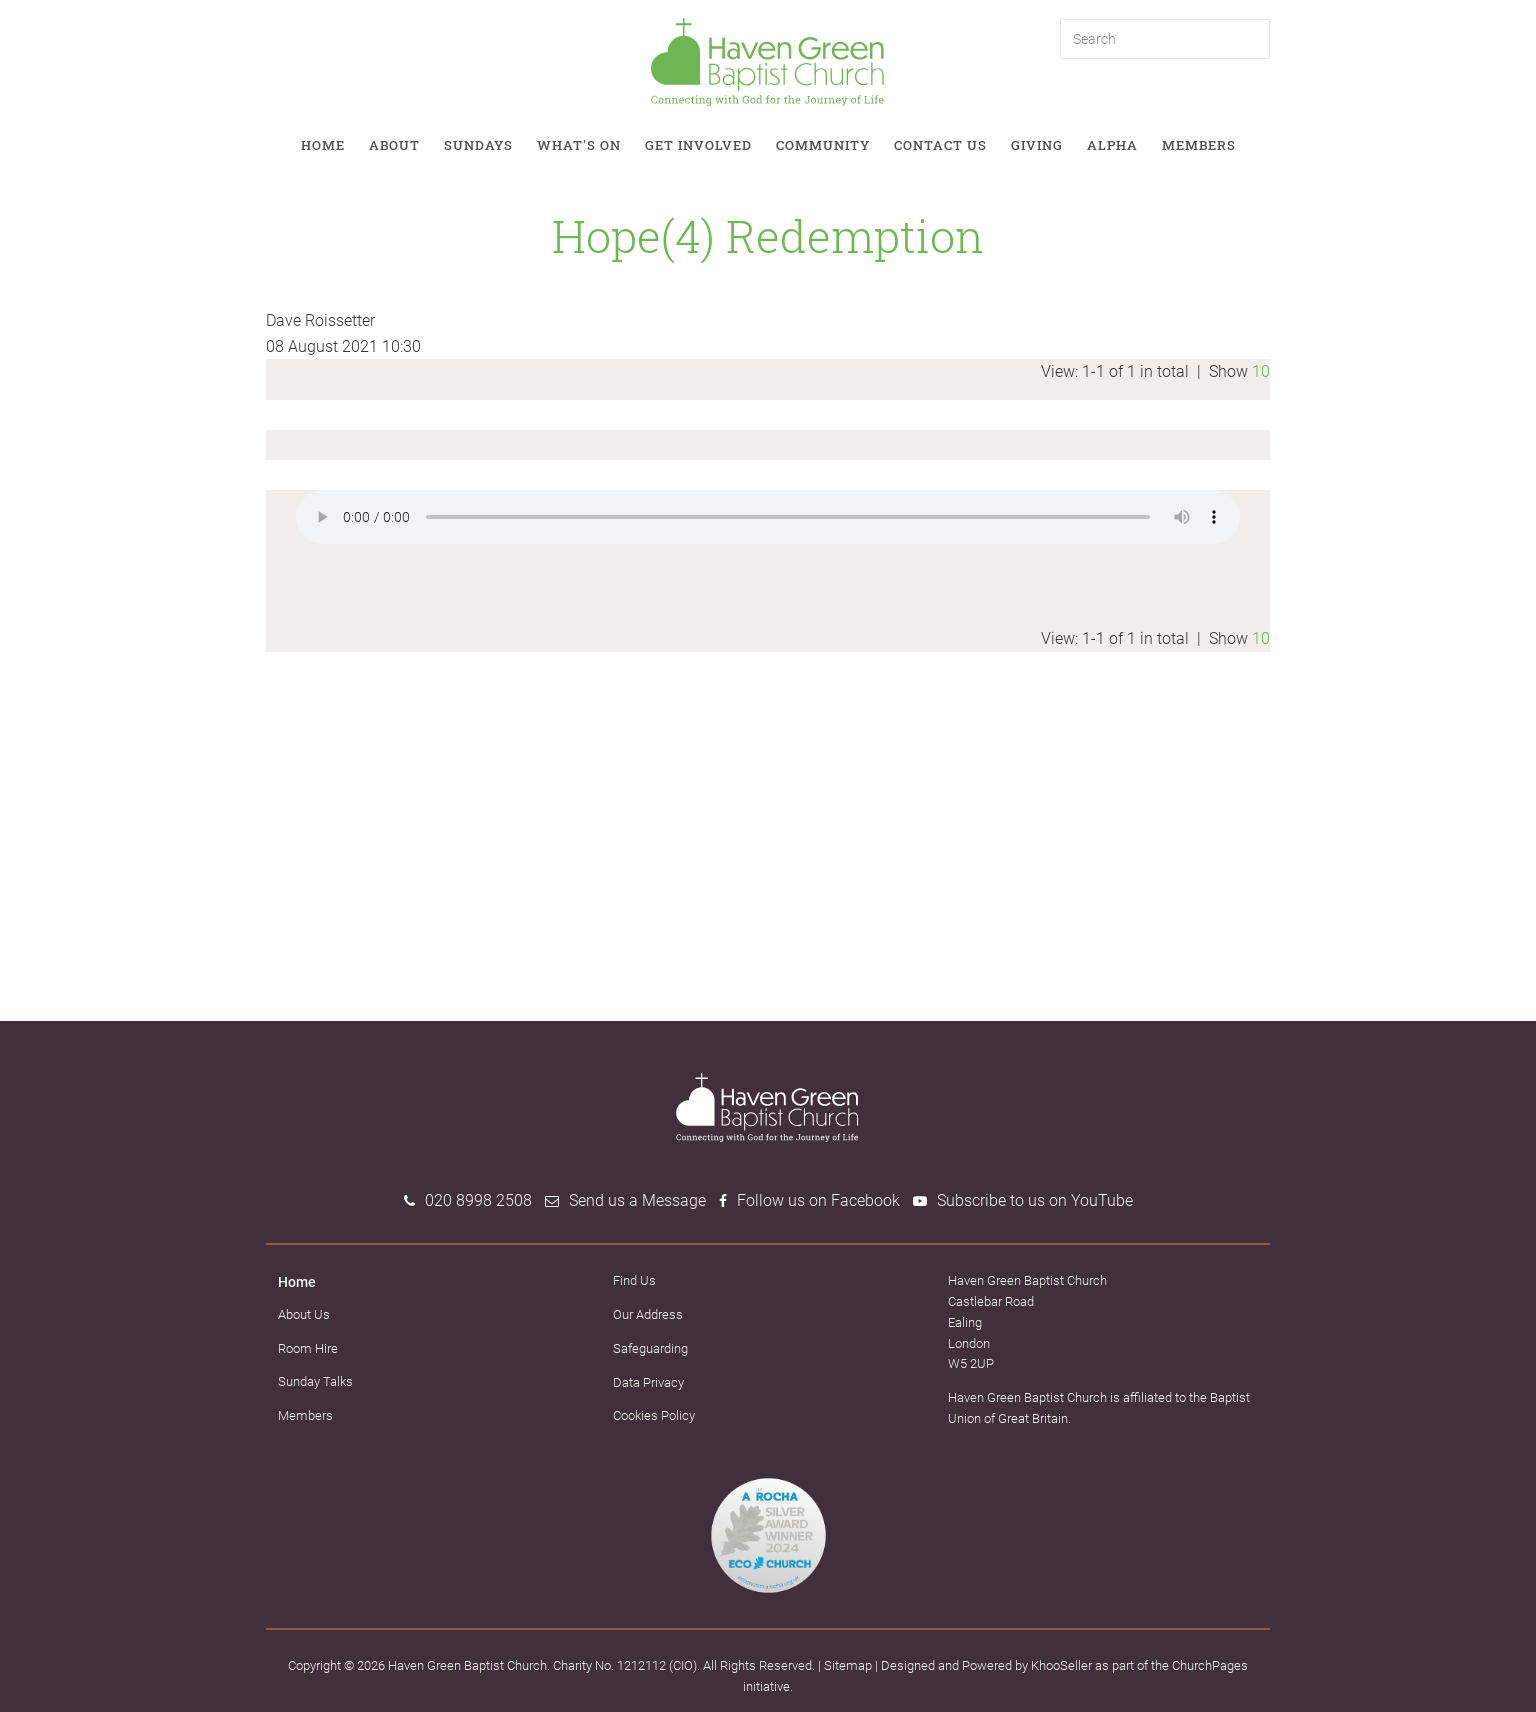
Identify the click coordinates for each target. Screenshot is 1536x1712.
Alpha (1112, 145)
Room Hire (308, 1348)
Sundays (478, 145)
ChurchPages (1210, 1665)
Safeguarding (650, 1348)
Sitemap (848, 1665)
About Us (304, 1314)
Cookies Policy (654, 1415)
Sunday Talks (315, 1381)
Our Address (648, 1314)
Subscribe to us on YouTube (1035, 1200)
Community (823, 145)
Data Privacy (648, 1382)
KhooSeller (1061, 1665)
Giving (1037, 145)
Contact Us (940, 145)
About (394, 145)
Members (1199, 145)
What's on (579, 145)
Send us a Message (637, 1200)
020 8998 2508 (478, 1200)
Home (323, 145)
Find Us (634, 1280)
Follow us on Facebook (818, 1200)
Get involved (698, 145)
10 (1261, 371)
